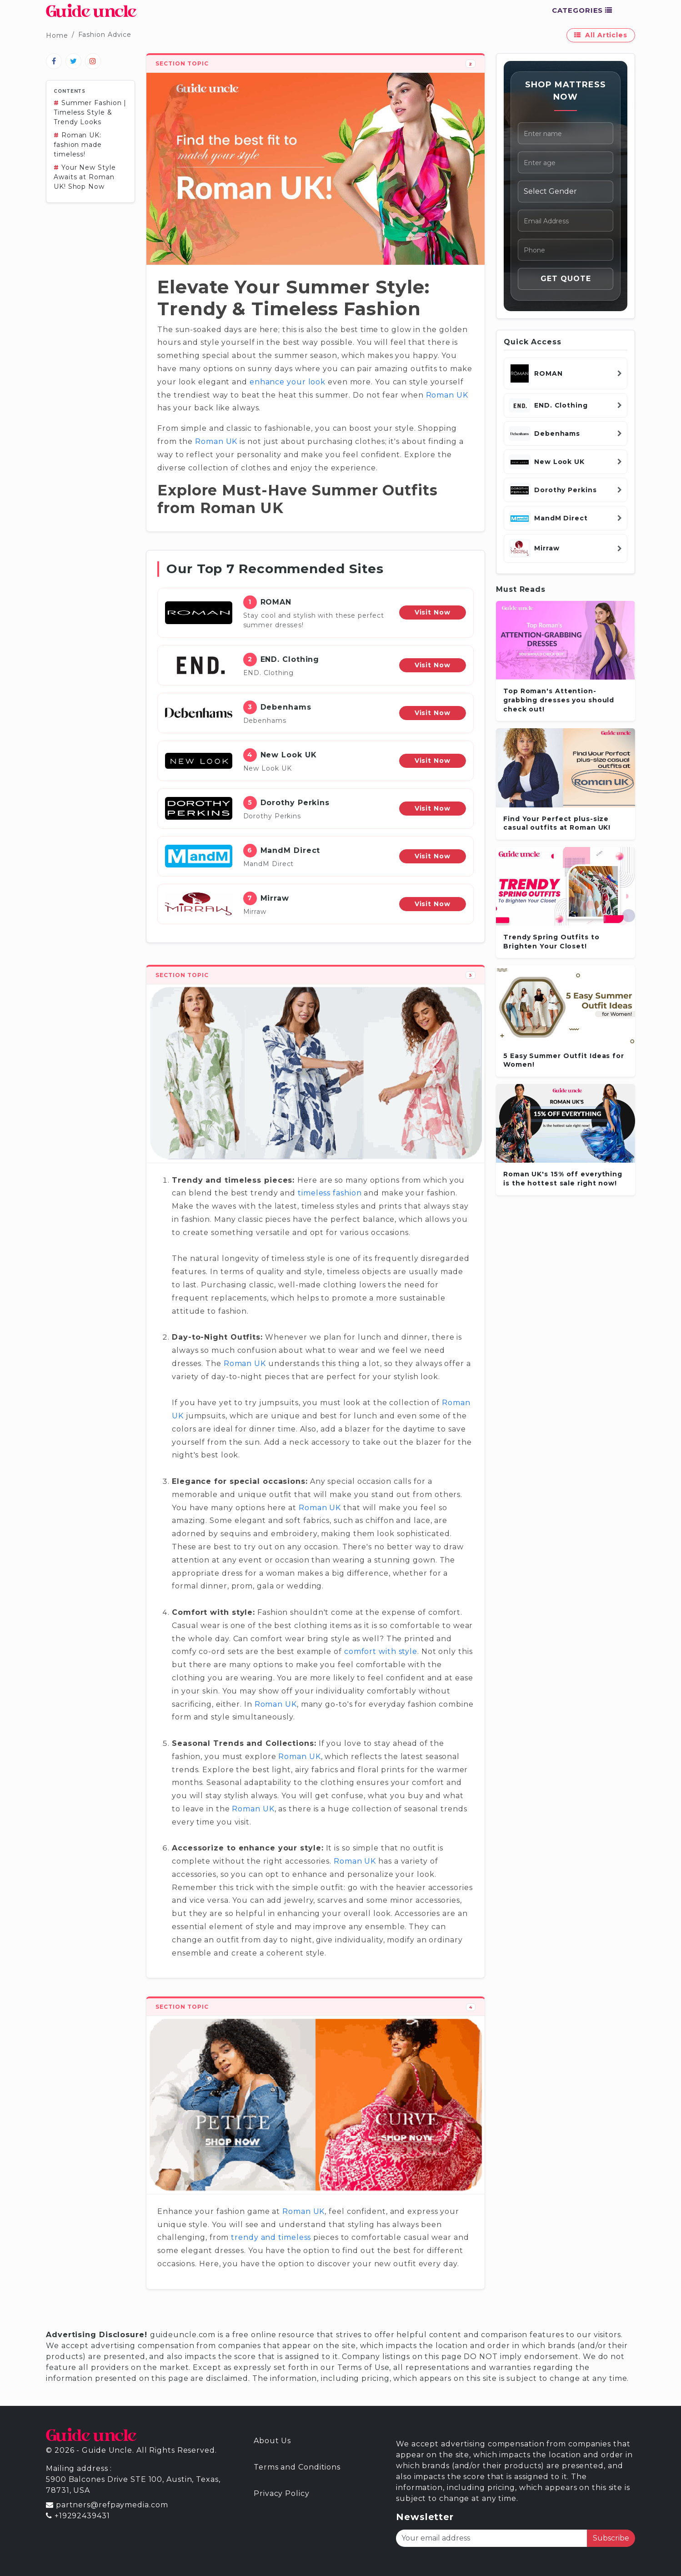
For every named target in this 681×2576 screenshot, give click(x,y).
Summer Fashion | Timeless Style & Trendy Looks (90, 112)
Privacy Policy (282, 2493)
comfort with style (380, 1651)
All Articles (600, 35)
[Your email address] (491, 2538)
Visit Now (433, 612)
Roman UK (447, 395)
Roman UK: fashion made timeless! (78, 144)
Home (57, 35)
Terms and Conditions (297, 2467)
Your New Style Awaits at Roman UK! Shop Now (84, 177)
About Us (272, 2440)
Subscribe (611, 2538)
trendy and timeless (271, 2237)
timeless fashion (329, 1193)
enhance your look (287, 382)
